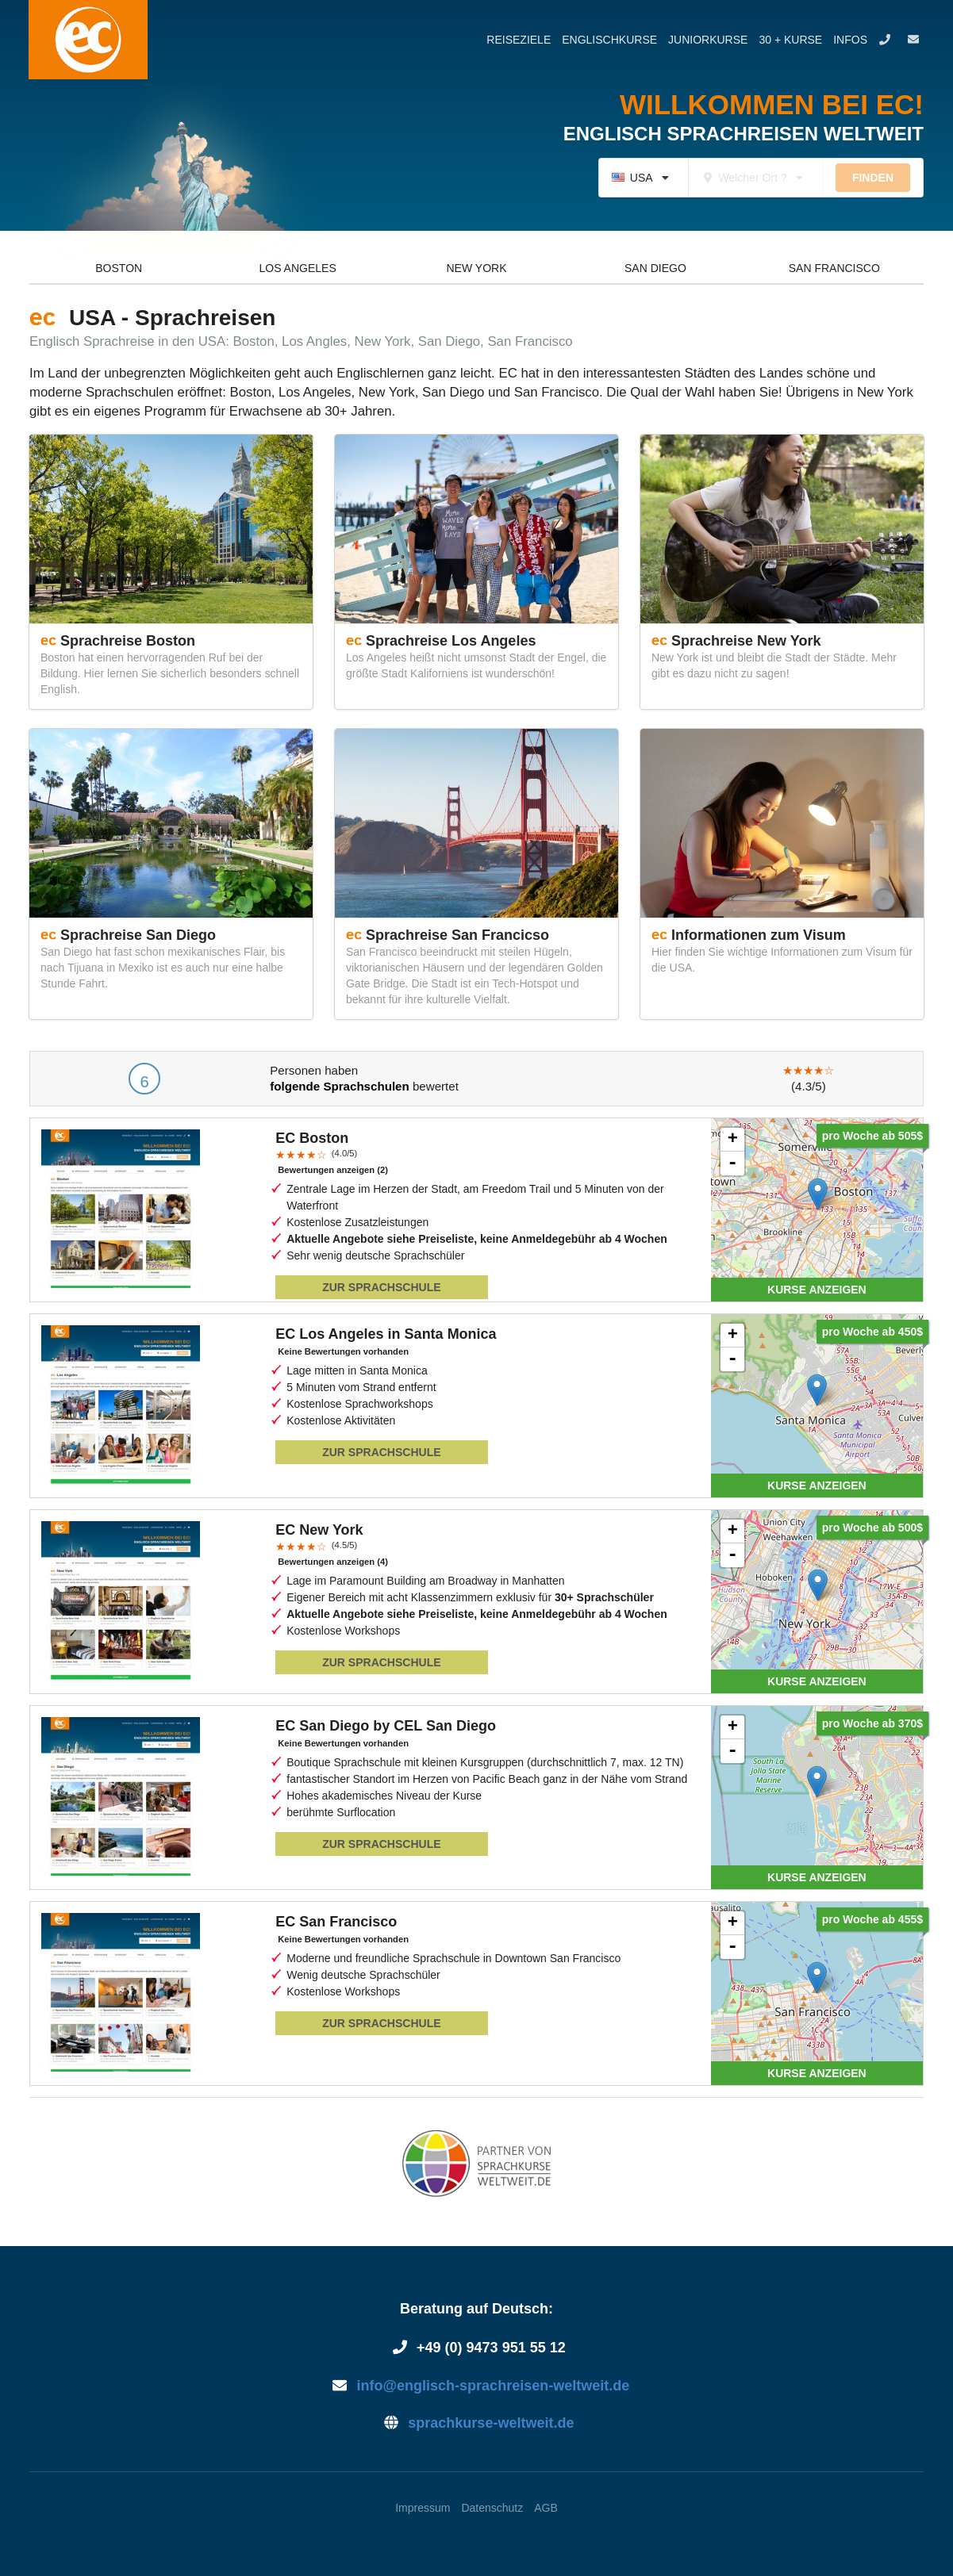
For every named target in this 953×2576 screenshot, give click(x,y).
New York (477, 268)
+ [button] (733, 1140)
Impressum (422, 2507)
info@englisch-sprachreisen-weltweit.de (476, 2386)
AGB (546, 2507)
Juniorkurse (707, 39)
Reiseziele (518, 39)
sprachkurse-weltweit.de (476, 2423)
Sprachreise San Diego (138, 935)
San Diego (655, 268)
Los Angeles (297, 268)
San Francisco (834, 268)
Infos (850, 39)
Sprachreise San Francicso (457, 935)
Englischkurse (609, 39)
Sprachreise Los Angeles (451, 641)
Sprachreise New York (745, 641)
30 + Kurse (790, 39)
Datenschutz (492, 2507)
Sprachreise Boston (127, 641)
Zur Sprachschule (381, 1287)
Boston (118, 268)
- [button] (732, 1163)
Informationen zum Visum (758, 935)
